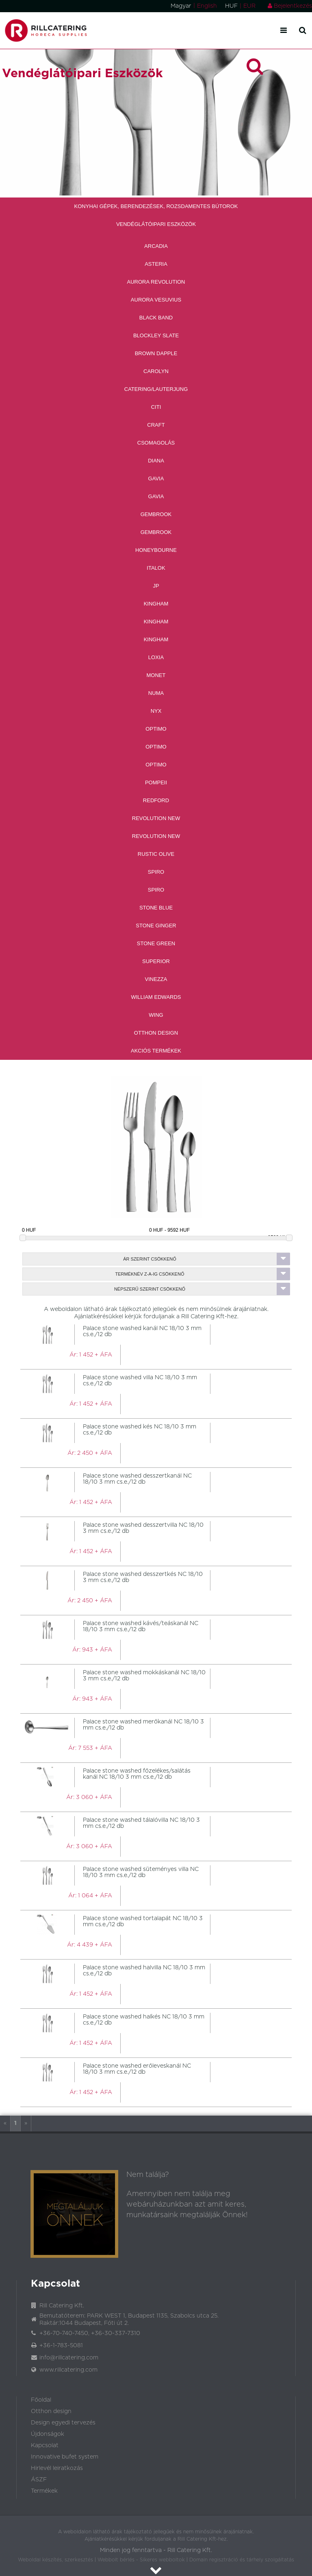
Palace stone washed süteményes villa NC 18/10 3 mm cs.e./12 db (141, 1872)
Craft (156, 425)
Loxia (156, 657)
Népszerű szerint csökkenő (202, 1289)
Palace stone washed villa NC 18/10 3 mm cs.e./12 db (140, 1381)
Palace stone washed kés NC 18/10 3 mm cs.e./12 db (139, 1430)
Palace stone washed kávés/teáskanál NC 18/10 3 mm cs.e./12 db (140, 1626)
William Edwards (156, 997)
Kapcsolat (44, 2445)
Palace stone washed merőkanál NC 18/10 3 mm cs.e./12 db (143, 1725)
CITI (156, 407)
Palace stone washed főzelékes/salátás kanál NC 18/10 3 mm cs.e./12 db (137, 1774)
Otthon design (51, 2411)
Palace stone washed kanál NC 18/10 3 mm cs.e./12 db (142, 1331)
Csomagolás (156, 443)
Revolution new (156, 818)
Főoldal (41, 2400)
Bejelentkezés (290, 6)
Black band (156, 318)
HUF (231, 6)
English (207, 6)
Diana (156, 461)
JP (156, 586)
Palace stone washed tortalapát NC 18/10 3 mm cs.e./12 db (143, 1921)
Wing (156, 1015)
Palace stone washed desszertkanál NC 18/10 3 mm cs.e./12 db (137, 1479)
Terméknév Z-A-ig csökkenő (202, 1274)
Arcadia (156, 246)
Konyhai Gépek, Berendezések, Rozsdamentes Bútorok (156, 206)
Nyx (156, 711)
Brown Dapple (156, 353)
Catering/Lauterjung (156, 389)
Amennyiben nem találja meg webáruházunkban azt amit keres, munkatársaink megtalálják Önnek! (187, 2204)
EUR (249, 6)
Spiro (156, 872)
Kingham (156, 604)
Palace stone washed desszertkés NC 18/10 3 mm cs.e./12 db (143, 1577)
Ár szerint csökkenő (206, 1259)
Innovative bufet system (64, 2457)
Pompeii (156, 782)
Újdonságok (47, 2434)
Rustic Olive (156, 854)
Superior (156, 961)
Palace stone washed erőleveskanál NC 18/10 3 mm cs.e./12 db (137, 2069)
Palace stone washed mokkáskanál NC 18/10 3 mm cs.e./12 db (144, 1676)
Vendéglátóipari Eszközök (156, 224)
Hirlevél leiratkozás (57, 2468)
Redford (156, 800)
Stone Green (156, 943)
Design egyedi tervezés (63, 2423)
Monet (156, 675)
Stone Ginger (156, 925)
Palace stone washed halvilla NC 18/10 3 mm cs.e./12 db (144, 1971)
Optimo (155, 729)
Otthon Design (156, 1033)
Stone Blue (156, 908)
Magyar (181, 6)
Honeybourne (156, 550)
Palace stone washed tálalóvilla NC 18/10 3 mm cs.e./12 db (141, 1823)
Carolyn (156, 371)
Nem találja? (147, 2175)
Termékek (44, 2491)
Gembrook (156, 514)
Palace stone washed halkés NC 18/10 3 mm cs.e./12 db (143, 2020)
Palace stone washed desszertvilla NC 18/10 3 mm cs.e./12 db (143, 1528)
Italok (156, 568)
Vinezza (156, 979)
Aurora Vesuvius (156, 300)
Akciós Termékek (156, 1051)
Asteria (156, 264)
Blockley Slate (156, 335)
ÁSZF (39, 2480)
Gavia (156, 478)
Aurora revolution (156, 282)
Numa (156, 693)
